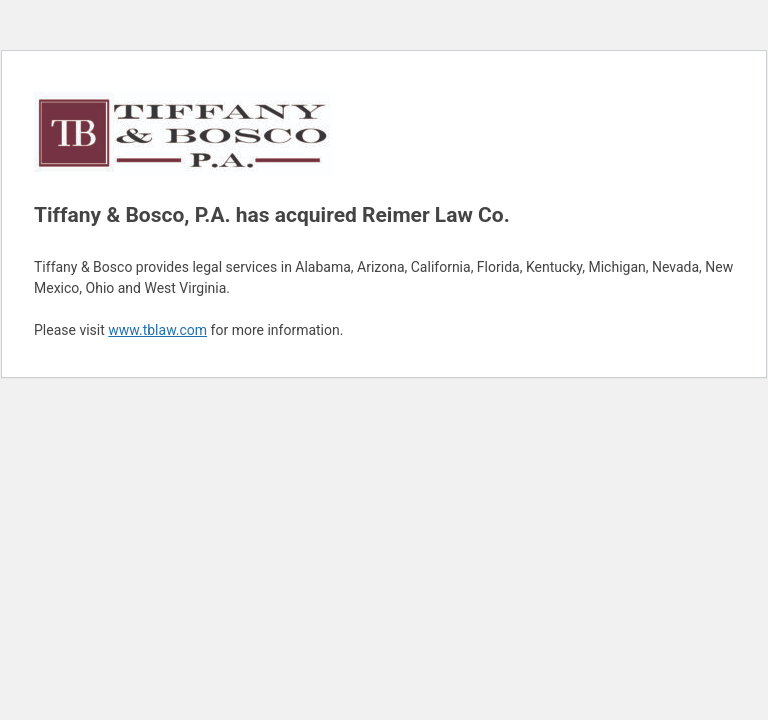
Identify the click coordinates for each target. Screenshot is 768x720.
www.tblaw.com (157, 330)
